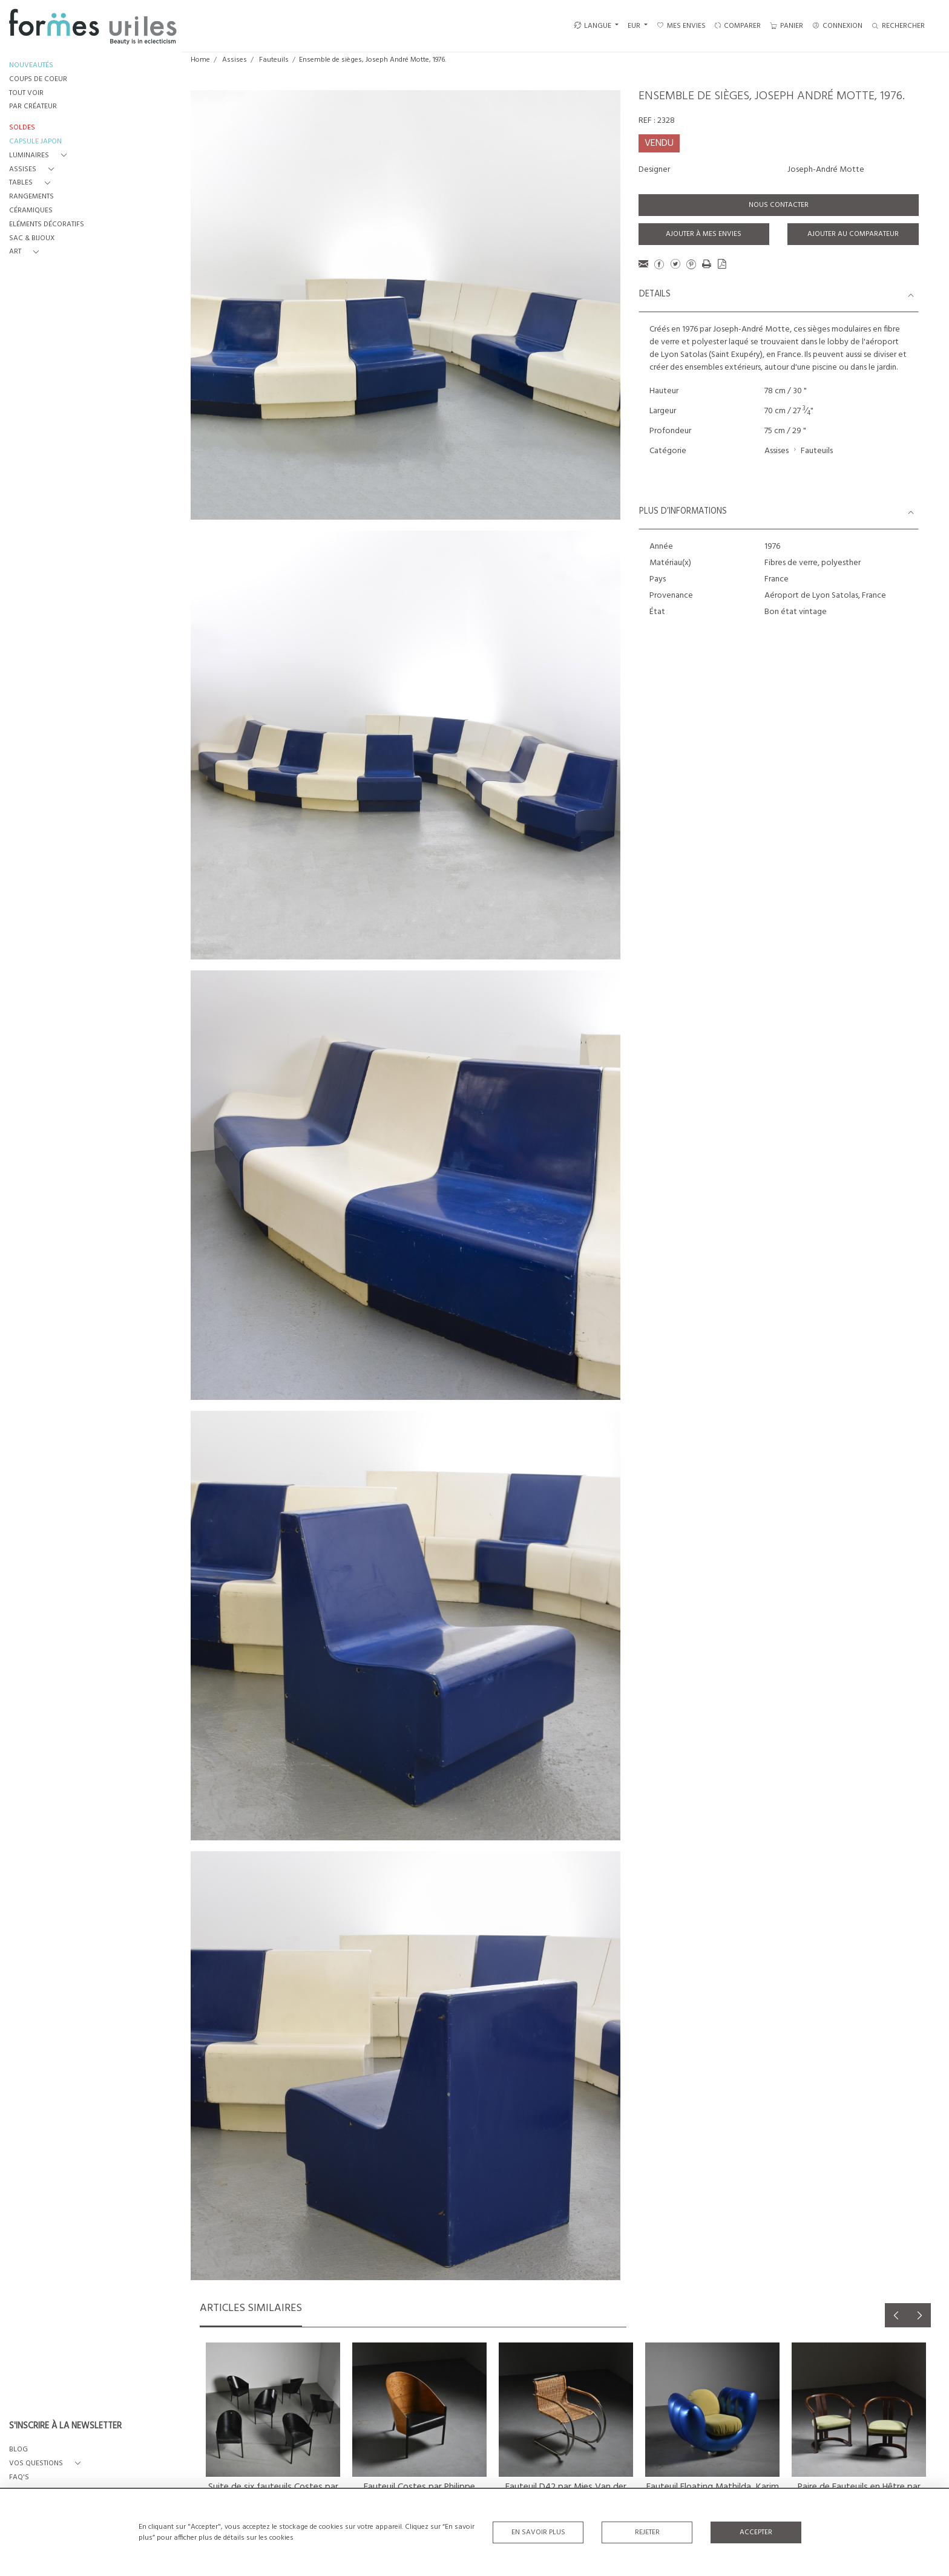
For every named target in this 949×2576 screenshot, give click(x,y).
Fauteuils (274, 60)
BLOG (18, 2450)
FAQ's (19, 2478)
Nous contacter (779, 205)
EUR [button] (635, 26)
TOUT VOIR (26, 93)
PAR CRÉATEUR (33, 107)
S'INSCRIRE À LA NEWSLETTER (65, 2427)
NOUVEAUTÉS (31, 65)
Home (200, 60)
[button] (40, 156)
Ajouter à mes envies (703, 234)
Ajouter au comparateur (853, 234)
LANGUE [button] (592, 26)
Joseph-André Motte (825, 170)
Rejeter (647, 2532)
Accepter (756, 2532)
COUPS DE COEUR (38, 79)
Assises (234, 60)
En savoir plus (538, 2532)
